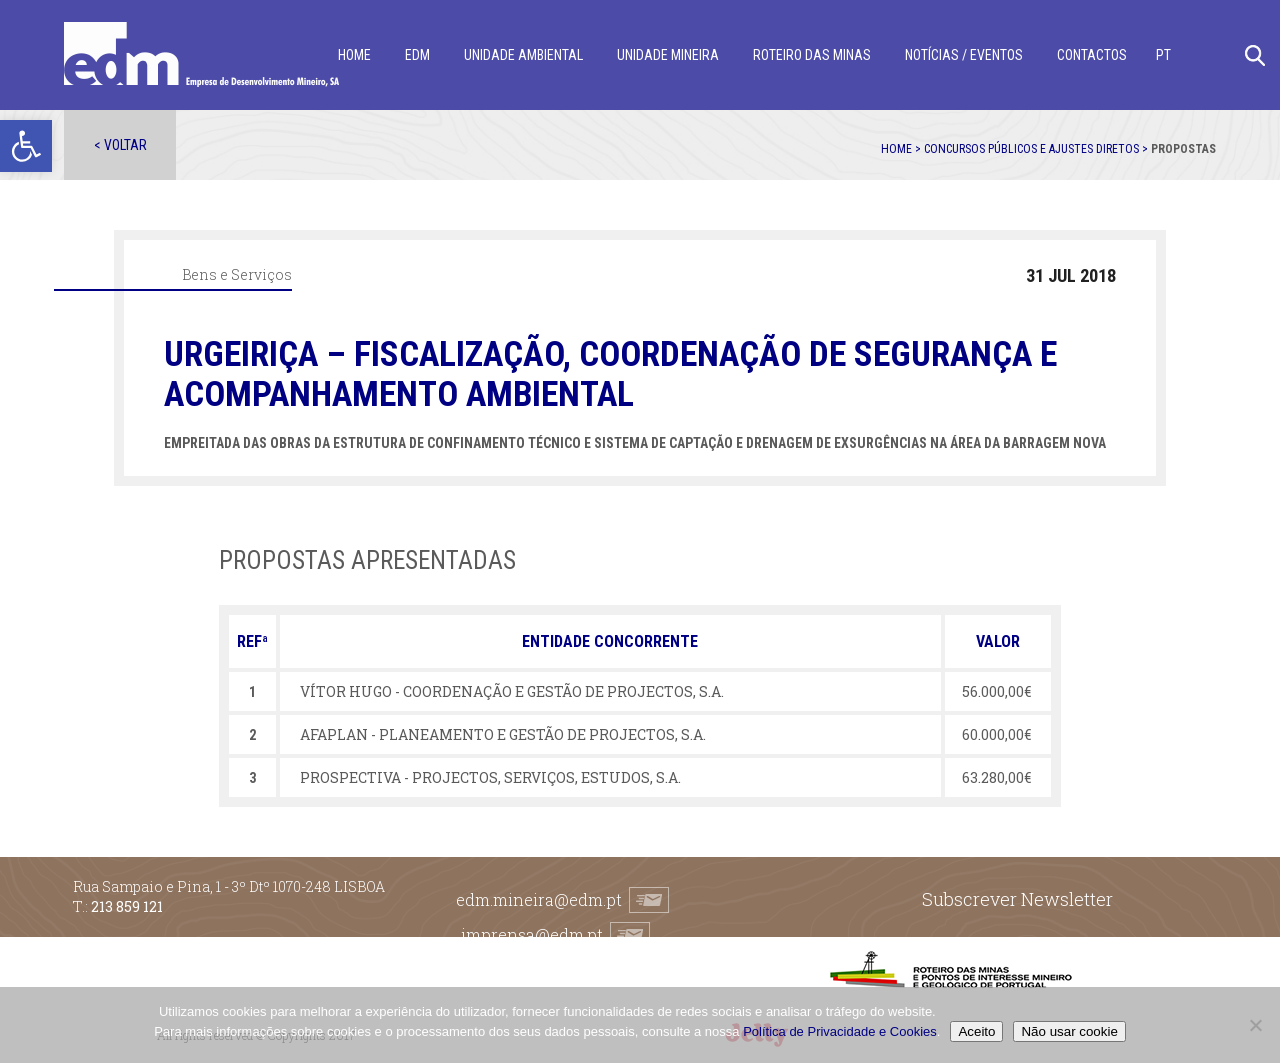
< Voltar (120, 145)
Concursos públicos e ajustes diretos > (1037, 149)
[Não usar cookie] (1255, 1025)
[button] (26, 146)
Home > (902, 149)
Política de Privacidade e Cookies (840, 1031)
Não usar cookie (1069, 1031)
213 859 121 (127, 906)
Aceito (976, 1031)
